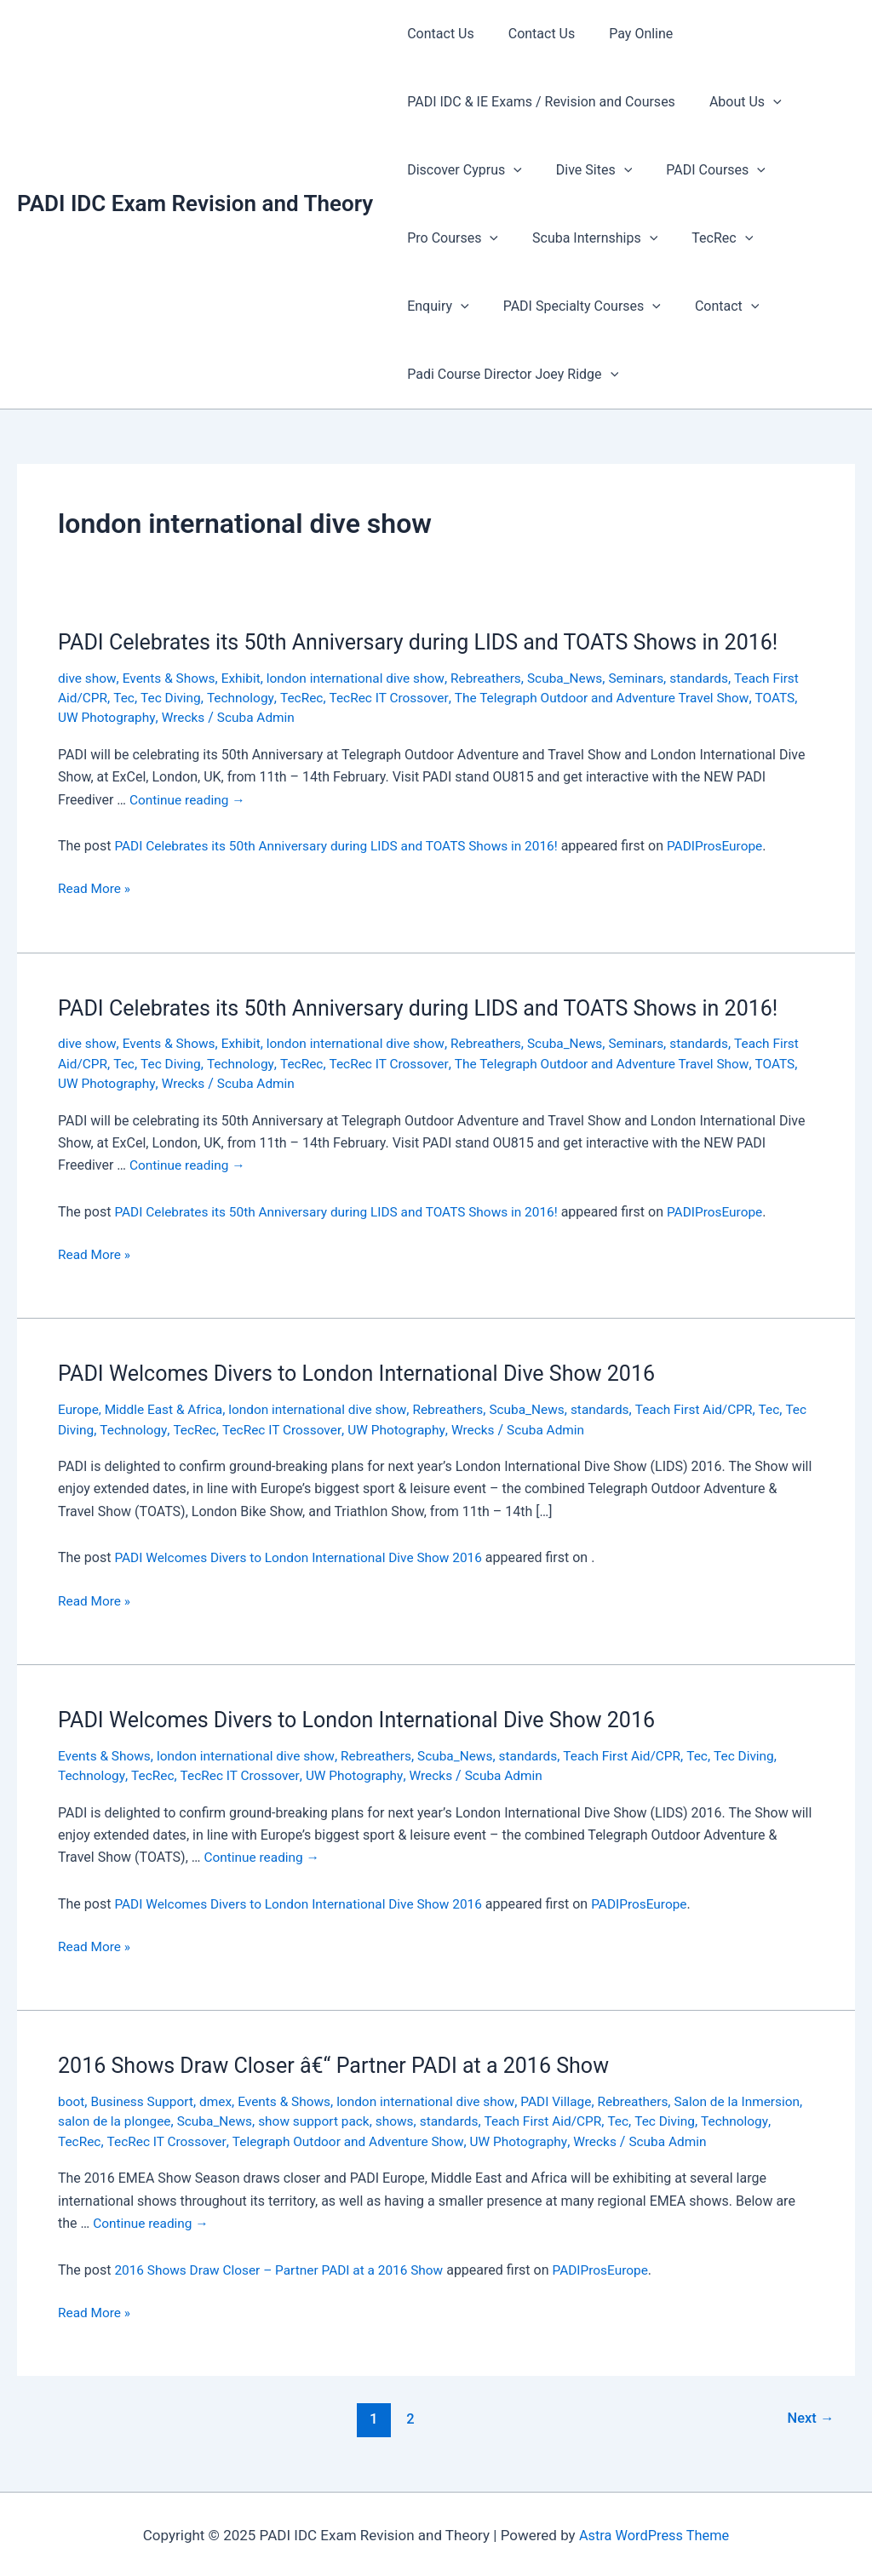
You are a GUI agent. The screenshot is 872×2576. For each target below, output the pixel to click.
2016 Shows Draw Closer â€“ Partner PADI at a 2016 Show (344, 2064)
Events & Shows (171, 678)
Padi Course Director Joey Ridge (509, 375)
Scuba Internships (584, 238)
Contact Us (437, 34)
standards (720, 678)
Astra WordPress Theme (653, 2533)
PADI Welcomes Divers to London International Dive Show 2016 (368, 1372)
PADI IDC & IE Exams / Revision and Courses (538, 102)
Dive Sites (584, 170)
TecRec (705, 238)
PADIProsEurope (733, 846)
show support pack (390, 2120)
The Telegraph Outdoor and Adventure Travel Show (648, 698)
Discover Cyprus (461, 170)
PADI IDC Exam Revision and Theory (195, 203)
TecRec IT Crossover (428, 698)
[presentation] (763, 102)
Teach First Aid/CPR (716, 1408)
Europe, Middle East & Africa (143, 1408)
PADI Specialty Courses (482, 306)
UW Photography (156, 717)
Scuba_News (581, 678)
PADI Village (573, 2100)
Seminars (655, 678)
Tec (157, 698)
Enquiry (793, 238)
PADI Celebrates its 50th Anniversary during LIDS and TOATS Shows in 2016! (432, 642)
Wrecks (234, 717)
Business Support (145, 2100)
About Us (735, 102)
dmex (221, 2100)
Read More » (95, 889)
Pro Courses (449, 238)
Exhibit (246, 678)
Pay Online (624, 34)
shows (473, 2120)
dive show (88, 678)
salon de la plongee (183, 2120)
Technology (275, 698)
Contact (620, 306)
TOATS (79, 717)
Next (809, 2416)
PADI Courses (699, 170)
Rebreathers (499, 678)
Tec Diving (204, 698)
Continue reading (189, 799)
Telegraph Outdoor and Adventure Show (432, 2140)
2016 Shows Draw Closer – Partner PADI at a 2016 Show (285, 2267)
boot (71, 2100)
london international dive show (364, 678)
